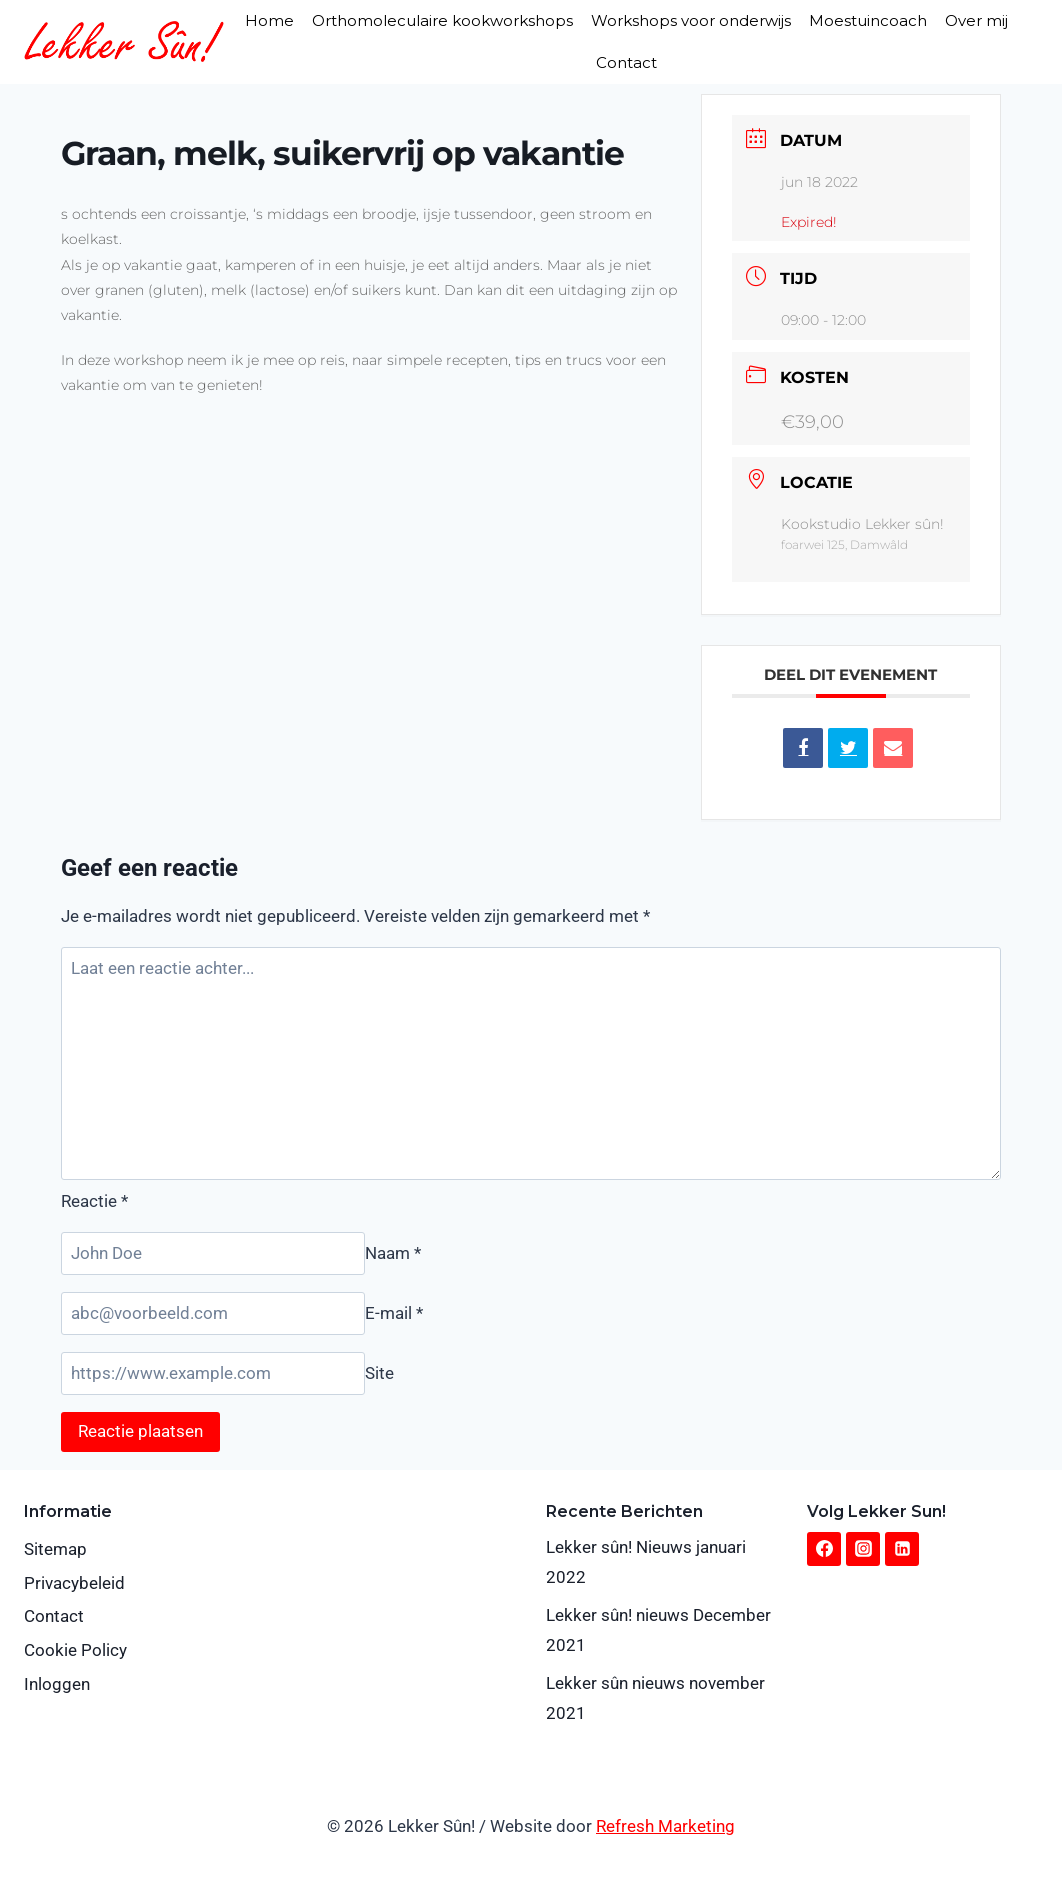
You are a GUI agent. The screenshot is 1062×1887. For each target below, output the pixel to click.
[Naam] (213, 1253)
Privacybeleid (74, 1583)
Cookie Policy (75, 1650)
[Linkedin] (902, 1549)
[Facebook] (824, 1549)
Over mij (976, 20)
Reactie (94, 1201)
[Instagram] (863, 1549)
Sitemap (55, 1549)
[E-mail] (213, 1313)
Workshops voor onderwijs (691, 20)
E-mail (394, 1313)
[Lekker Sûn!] (124, 41)
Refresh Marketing (665, 1826)
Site (379, 1373)
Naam (393, 1253)
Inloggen (57, 1684)
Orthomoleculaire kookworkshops (442, 20)
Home (269, 20)
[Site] (213, 1373)
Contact (626, 62)
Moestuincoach (868, 20)
